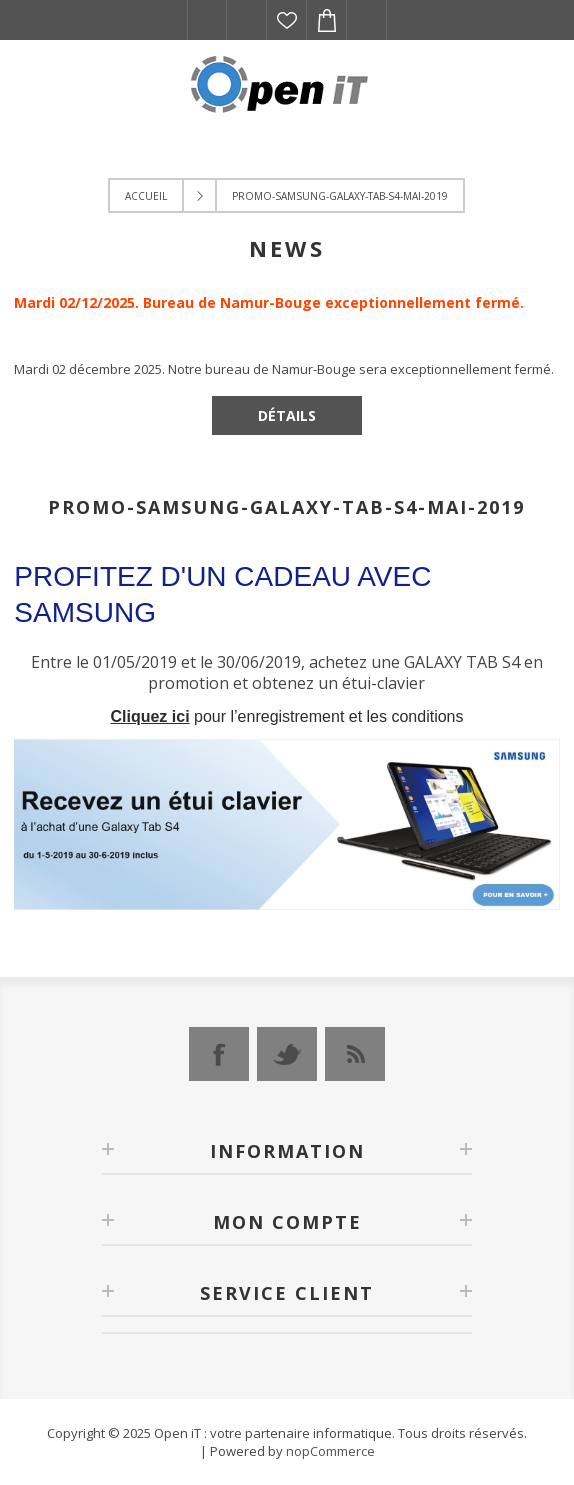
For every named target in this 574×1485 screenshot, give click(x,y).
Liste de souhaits (287, 20)
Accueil (146, 196)
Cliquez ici (149, 716)
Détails (287, 415)
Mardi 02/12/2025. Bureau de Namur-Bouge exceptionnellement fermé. (269, 302)
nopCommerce (330, 1451)
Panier (327, 20)
